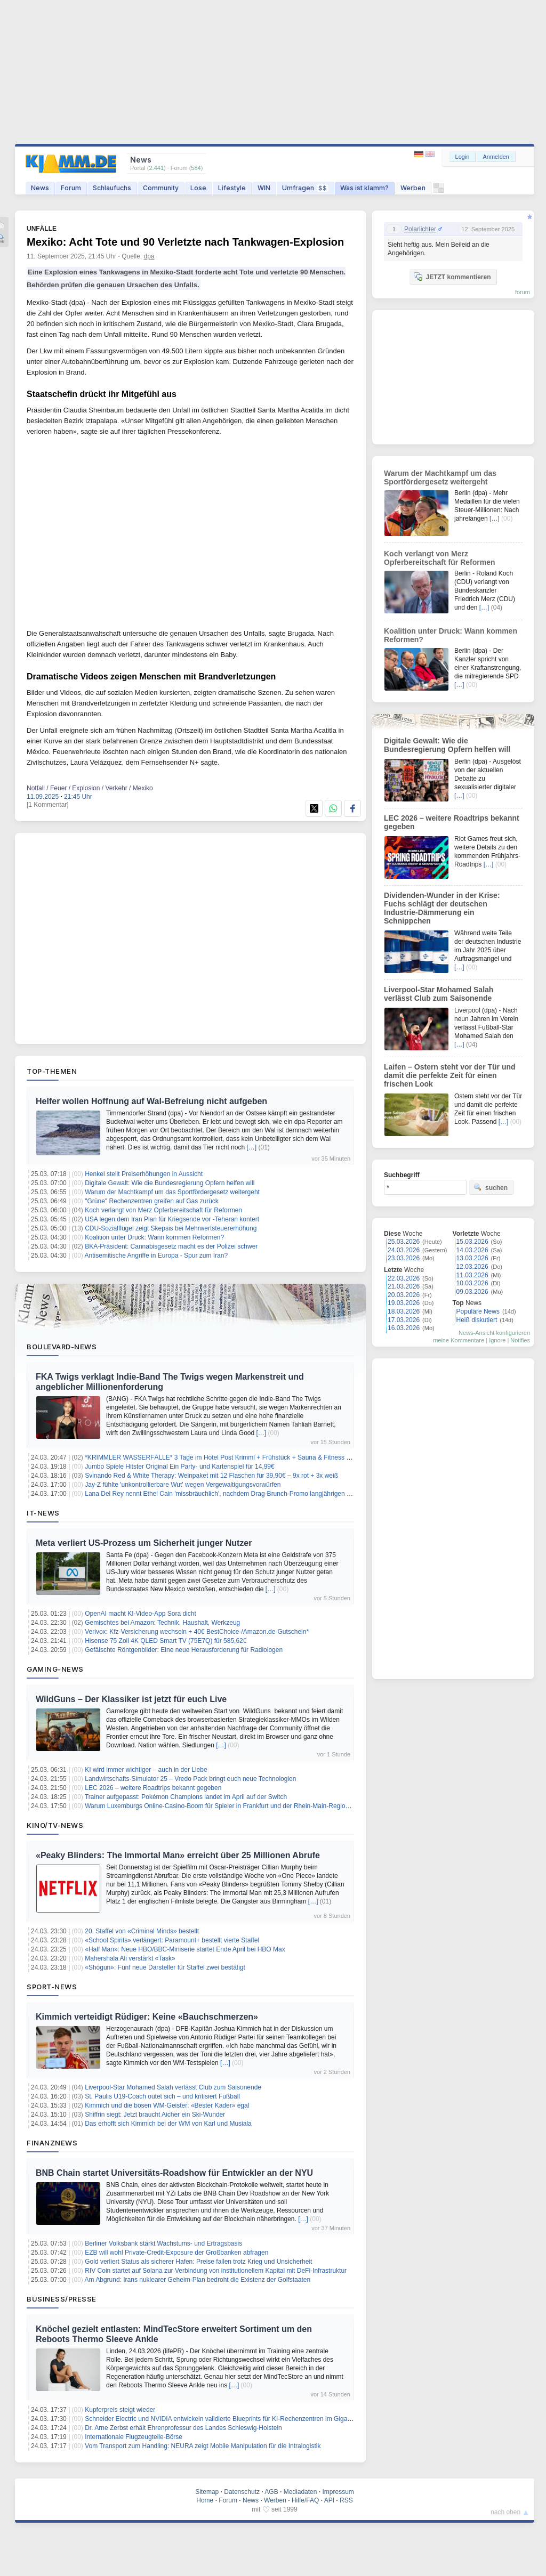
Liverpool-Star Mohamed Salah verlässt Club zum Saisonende (173, 2087)
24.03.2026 (404, 1250)
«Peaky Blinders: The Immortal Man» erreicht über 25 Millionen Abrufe (178, 1855)
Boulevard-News (62, 1346)
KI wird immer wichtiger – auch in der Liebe (146, 1769)
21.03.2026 (404, 1286)
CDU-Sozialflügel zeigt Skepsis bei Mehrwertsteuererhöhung (170, 1228)
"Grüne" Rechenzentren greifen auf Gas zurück (152, 1201)
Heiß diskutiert (476, 1320)
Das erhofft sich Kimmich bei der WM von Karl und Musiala (168, 2123)
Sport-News (52, 1986)
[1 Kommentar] (48, 804)
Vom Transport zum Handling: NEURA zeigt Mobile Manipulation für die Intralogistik (202, 2446)
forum (522, 292)
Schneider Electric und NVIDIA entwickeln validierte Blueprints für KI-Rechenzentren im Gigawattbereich (232, 2419)
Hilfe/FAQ (305, 2500)
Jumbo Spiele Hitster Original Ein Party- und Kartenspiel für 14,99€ (180, 1466)
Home (204, 2500)
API (329, 2500)
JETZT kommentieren (452, 276)
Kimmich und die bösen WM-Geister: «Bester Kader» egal (167, 2105)
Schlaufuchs (112, 188)
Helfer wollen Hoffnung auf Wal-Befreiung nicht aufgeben (151, 1101)
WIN (264, 188)
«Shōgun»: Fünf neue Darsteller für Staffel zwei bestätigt (165, 1967)
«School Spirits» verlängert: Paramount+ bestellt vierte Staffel (172, 1940)
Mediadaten (300, 2492)
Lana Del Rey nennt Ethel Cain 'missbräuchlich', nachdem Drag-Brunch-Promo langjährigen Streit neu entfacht (241, 1493)
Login (462, 156)
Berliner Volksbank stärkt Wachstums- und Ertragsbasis (163, 2243)
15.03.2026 (472, 1241)
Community (161, 188)
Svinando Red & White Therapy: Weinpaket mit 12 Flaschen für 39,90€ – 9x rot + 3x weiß (211, 1475)
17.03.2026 (404, 1320)
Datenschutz (242, 2492)
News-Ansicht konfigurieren (494, 1333)
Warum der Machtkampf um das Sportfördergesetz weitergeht (172, 1192)
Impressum (338, 2492)
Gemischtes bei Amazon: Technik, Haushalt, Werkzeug (162, 1622)
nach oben (505, 2512)
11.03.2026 (472, 1275)
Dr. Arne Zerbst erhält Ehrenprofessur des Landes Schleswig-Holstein (183, 2428)
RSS (346, 2500)
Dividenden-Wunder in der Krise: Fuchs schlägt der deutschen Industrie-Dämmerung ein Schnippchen (442, 908)
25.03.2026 (404, 1241)
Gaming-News (55, 1669)
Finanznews (52, 2142)
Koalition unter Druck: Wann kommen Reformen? (154, 1237)
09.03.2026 (472, 1291)
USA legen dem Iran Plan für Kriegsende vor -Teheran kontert (172, 1219)
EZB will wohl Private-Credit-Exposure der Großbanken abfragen (176, 2252)
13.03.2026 (472, 1258)
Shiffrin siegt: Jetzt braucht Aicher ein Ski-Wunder (155, 2114)
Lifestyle (232, 188)
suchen (490, 1187)
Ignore (497, 1340)
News (40, 188)
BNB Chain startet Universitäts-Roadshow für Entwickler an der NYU (174, 2172)
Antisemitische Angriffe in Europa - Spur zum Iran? (156, 1255)
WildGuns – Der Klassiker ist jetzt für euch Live (131, 1699)
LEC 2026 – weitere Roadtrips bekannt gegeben (153, 1788)
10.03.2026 (472, 1283)
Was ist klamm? (364, 188)
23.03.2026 (404, 1258)
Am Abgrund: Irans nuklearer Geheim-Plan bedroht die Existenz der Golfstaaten (198, 2279)
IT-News (43, 1513)
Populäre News (478, 1311)
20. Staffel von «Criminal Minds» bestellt (142, 1931)
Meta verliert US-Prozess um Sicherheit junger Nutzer (144, 1543)
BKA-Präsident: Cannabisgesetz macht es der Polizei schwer (171, 1246)
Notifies (520, 1340)
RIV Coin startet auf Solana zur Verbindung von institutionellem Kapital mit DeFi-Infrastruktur (216, 2270)
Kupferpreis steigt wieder (120, 2409)
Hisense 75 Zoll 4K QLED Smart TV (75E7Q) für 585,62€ (165, 1641)
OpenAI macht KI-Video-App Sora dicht (140, 1613)
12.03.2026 (472, 1266)
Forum (71, 188)
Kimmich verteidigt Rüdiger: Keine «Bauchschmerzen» (147, 2016)
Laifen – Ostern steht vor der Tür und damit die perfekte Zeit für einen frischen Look (450, 1075)
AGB (271, 2492)
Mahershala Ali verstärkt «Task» (130, 1958)
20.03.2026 (404, 1295)
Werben (412, 188)
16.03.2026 (404, 1328)
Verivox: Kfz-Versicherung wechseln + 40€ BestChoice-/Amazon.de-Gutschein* (197, 1631)
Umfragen (305, 188)
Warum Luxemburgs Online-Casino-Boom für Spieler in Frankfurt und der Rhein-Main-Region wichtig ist (231, 1806)
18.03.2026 (404, 1311)
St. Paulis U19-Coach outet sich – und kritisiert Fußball (162, 2096)
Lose (198, 188)
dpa (149, 256)
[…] (251, 1147)
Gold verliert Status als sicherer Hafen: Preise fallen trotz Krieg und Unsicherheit (198, 2261)
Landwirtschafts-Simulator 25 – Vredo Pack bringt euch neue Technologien (190, 1779)
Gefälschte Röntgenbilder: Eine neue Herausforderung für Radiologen (184, 1650)
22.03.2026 (404, 1278)
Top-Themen (52, 1071)
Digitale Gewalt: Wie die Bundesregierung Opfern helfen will (169, 1183)
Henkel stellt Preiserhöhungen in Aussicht (144, 1174)
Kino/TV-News (55, 1825)
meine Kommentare (458, 1340)
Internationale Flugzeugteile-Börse (133, 2437)
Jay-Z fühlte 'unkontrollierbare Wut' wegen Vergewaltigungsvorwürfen (182, 1484)
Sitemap (207, 2492)
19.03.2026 (404, 1303)
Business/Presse (62, 2299)
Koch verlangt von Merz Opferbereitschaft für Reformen (163, 1210)
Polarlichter (420, 229)
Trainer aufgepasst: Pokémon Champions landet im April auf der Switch (186, 1797)
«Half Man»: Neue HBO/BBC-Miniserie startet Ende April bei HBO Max (185, 1949)
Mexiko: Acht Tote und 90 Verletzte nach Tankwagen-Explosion (185, 242)
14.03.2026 (472, 1250)
